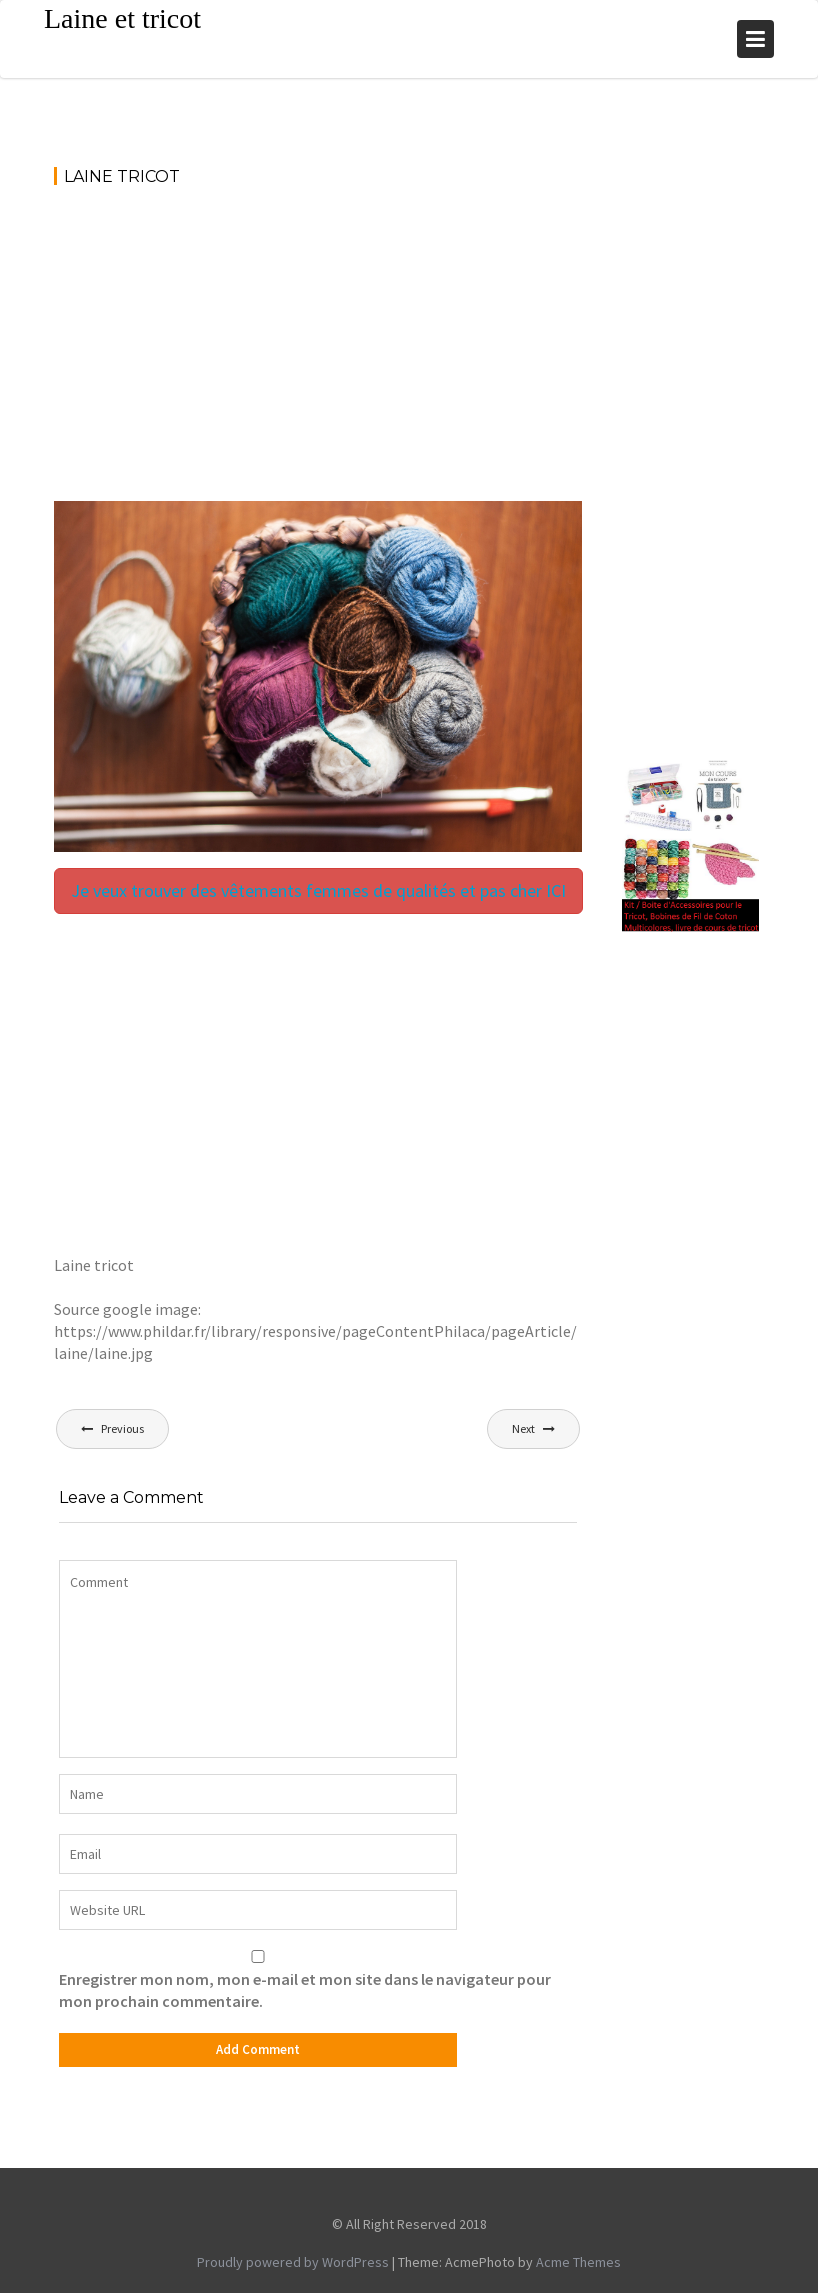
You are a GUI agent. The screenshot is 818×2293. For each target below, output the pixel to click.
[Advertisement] (318, 353)
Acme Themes (578, 2262)
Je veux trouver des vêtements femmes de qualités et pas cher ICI (318, 890)
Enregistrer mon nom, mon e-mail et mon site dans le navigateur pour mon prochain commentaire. (305, 1990)
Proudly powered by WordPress (293, 2262)
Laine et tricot (122, 18)
